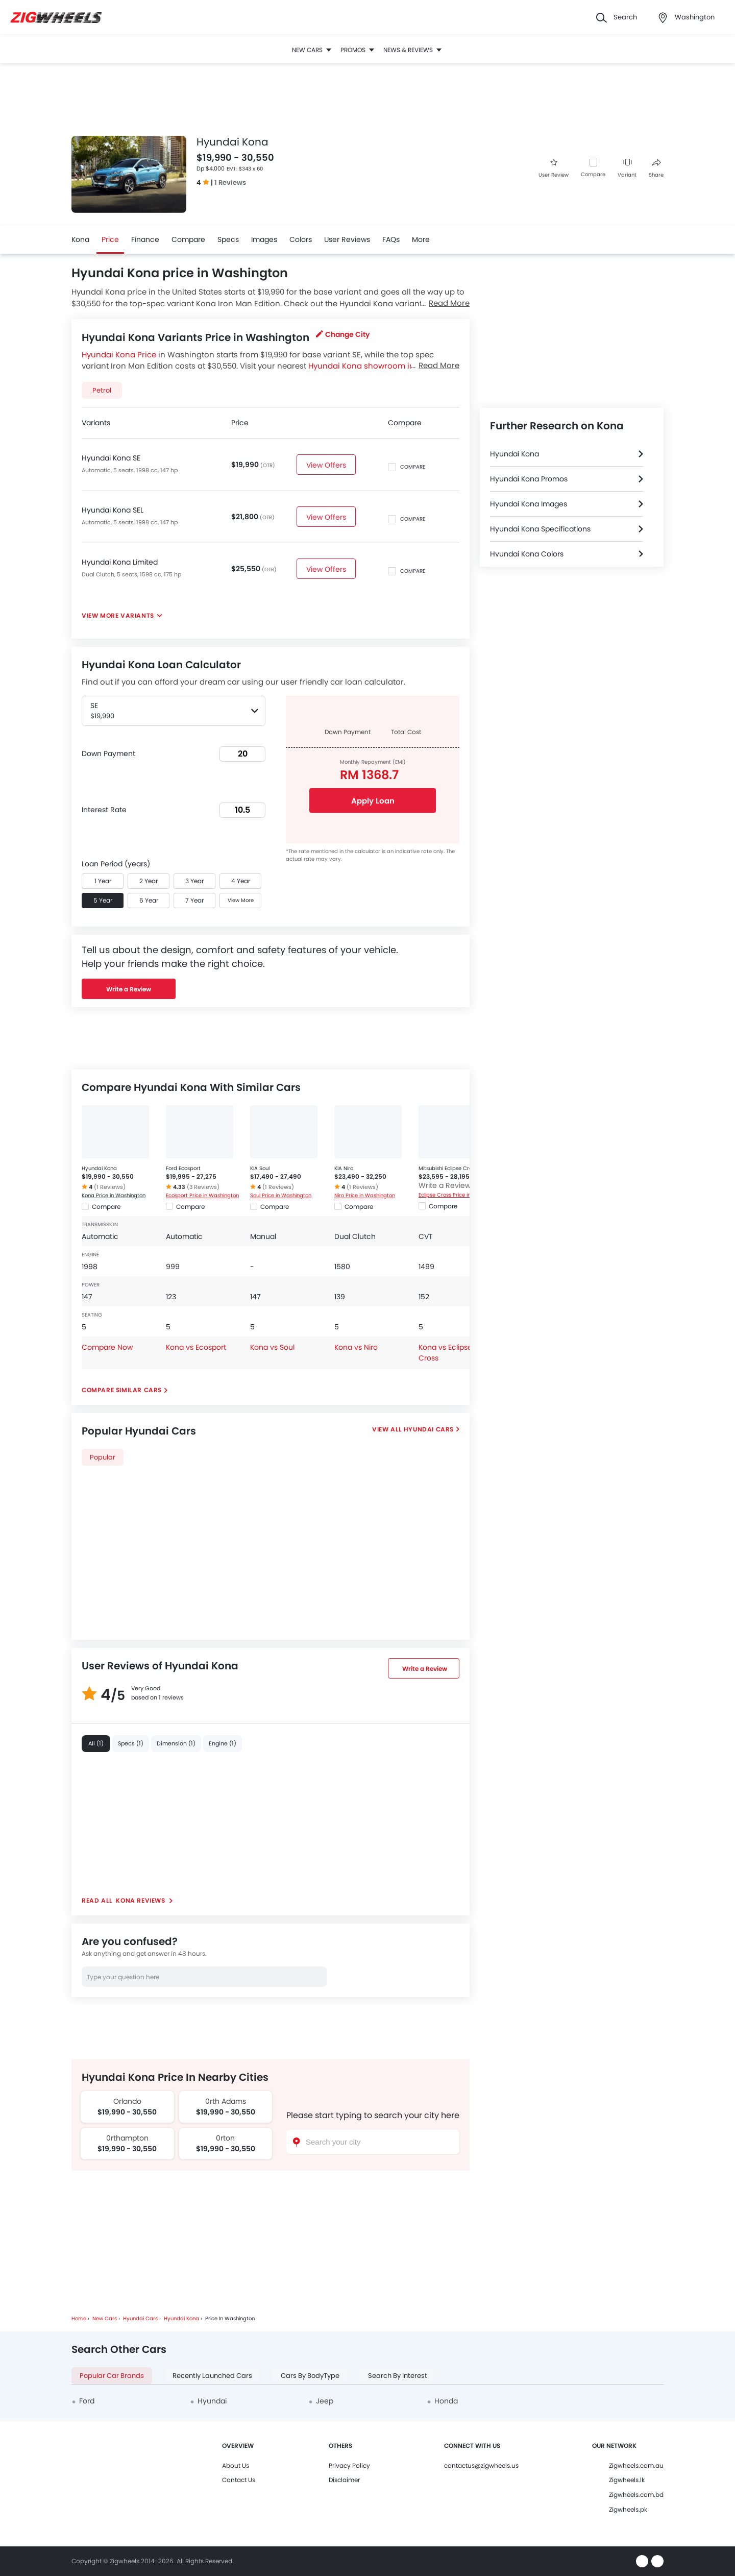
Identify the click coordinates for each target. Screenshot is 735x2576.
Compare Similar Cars (122, 1390)
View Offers (326, 465)
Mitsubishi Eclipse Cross (448, 1168)
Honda (446, 2401)
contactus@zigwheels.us (481, 2465)
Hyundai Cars (429, 1429)
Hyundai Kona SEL (112, 510)
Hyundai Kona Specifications (540, 529)
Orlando (127, 2101)
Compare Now (107, 1347)
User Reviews (347, 239)
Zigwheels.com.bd (636, 2494)
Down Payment (108, 753)
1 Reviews (230, 182)
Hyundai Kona (99, 1168)
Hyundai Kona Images (528, 504)
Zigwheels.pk (628, 2509)
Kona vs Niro (356, 1347)
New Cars (311, 49)
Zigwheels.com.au (636, 2465)
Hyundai (212, 2401)
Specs (228, 239)
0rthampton (127, 2138)
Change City (343, 334)
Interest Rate (104, 810)
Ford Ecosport (183, 1168)
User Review (553, 169)
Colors (300, 239)
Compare (593, 174)
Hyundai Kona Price (119, 354)
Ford (86, 2401)
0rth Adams (225, 2101)
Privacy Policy (349, 2465)
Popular (102, 1457)
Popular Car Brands (112, 2375)
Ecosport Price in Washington (202, 1195)
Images (264, 239)
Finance (145, 239)
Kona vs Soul (272, 1347)
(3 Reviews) (203, 1187)
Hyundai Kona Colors (527, 554)
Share (656, 169)
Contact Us (238, 2479)
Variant (627, 169)
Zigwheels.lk (627, 2479)
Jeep (324, 2401)
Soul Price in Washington (280, 1195)
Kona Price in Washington (113, 1195)
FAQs (391, 239)
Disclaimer (344, 2479)
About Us (235, 2465)
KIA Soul (260, 1168)
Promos (357, 49)
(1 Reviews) (110, 1187)
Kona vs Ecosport (196, 1347)
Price (110, 239)
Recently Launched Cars (212, 2375)
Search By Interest (397, 2375)
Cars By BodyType (310, 2375)
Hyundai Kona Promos (529, 479)
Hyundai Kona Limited (120, 562)
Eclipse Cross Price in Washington (456, 1195)
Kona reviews (140, 1900)
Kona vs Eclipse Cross (445, 1352)
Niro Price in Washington (364, 1195)
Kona (80, 239)
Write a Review (128, 989)
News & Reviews (412, 49)
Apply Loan (373, 800)
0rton (225, 2138)
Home (78, 2318)
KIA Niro (343, 1168)
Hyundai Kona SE (111, 458)
